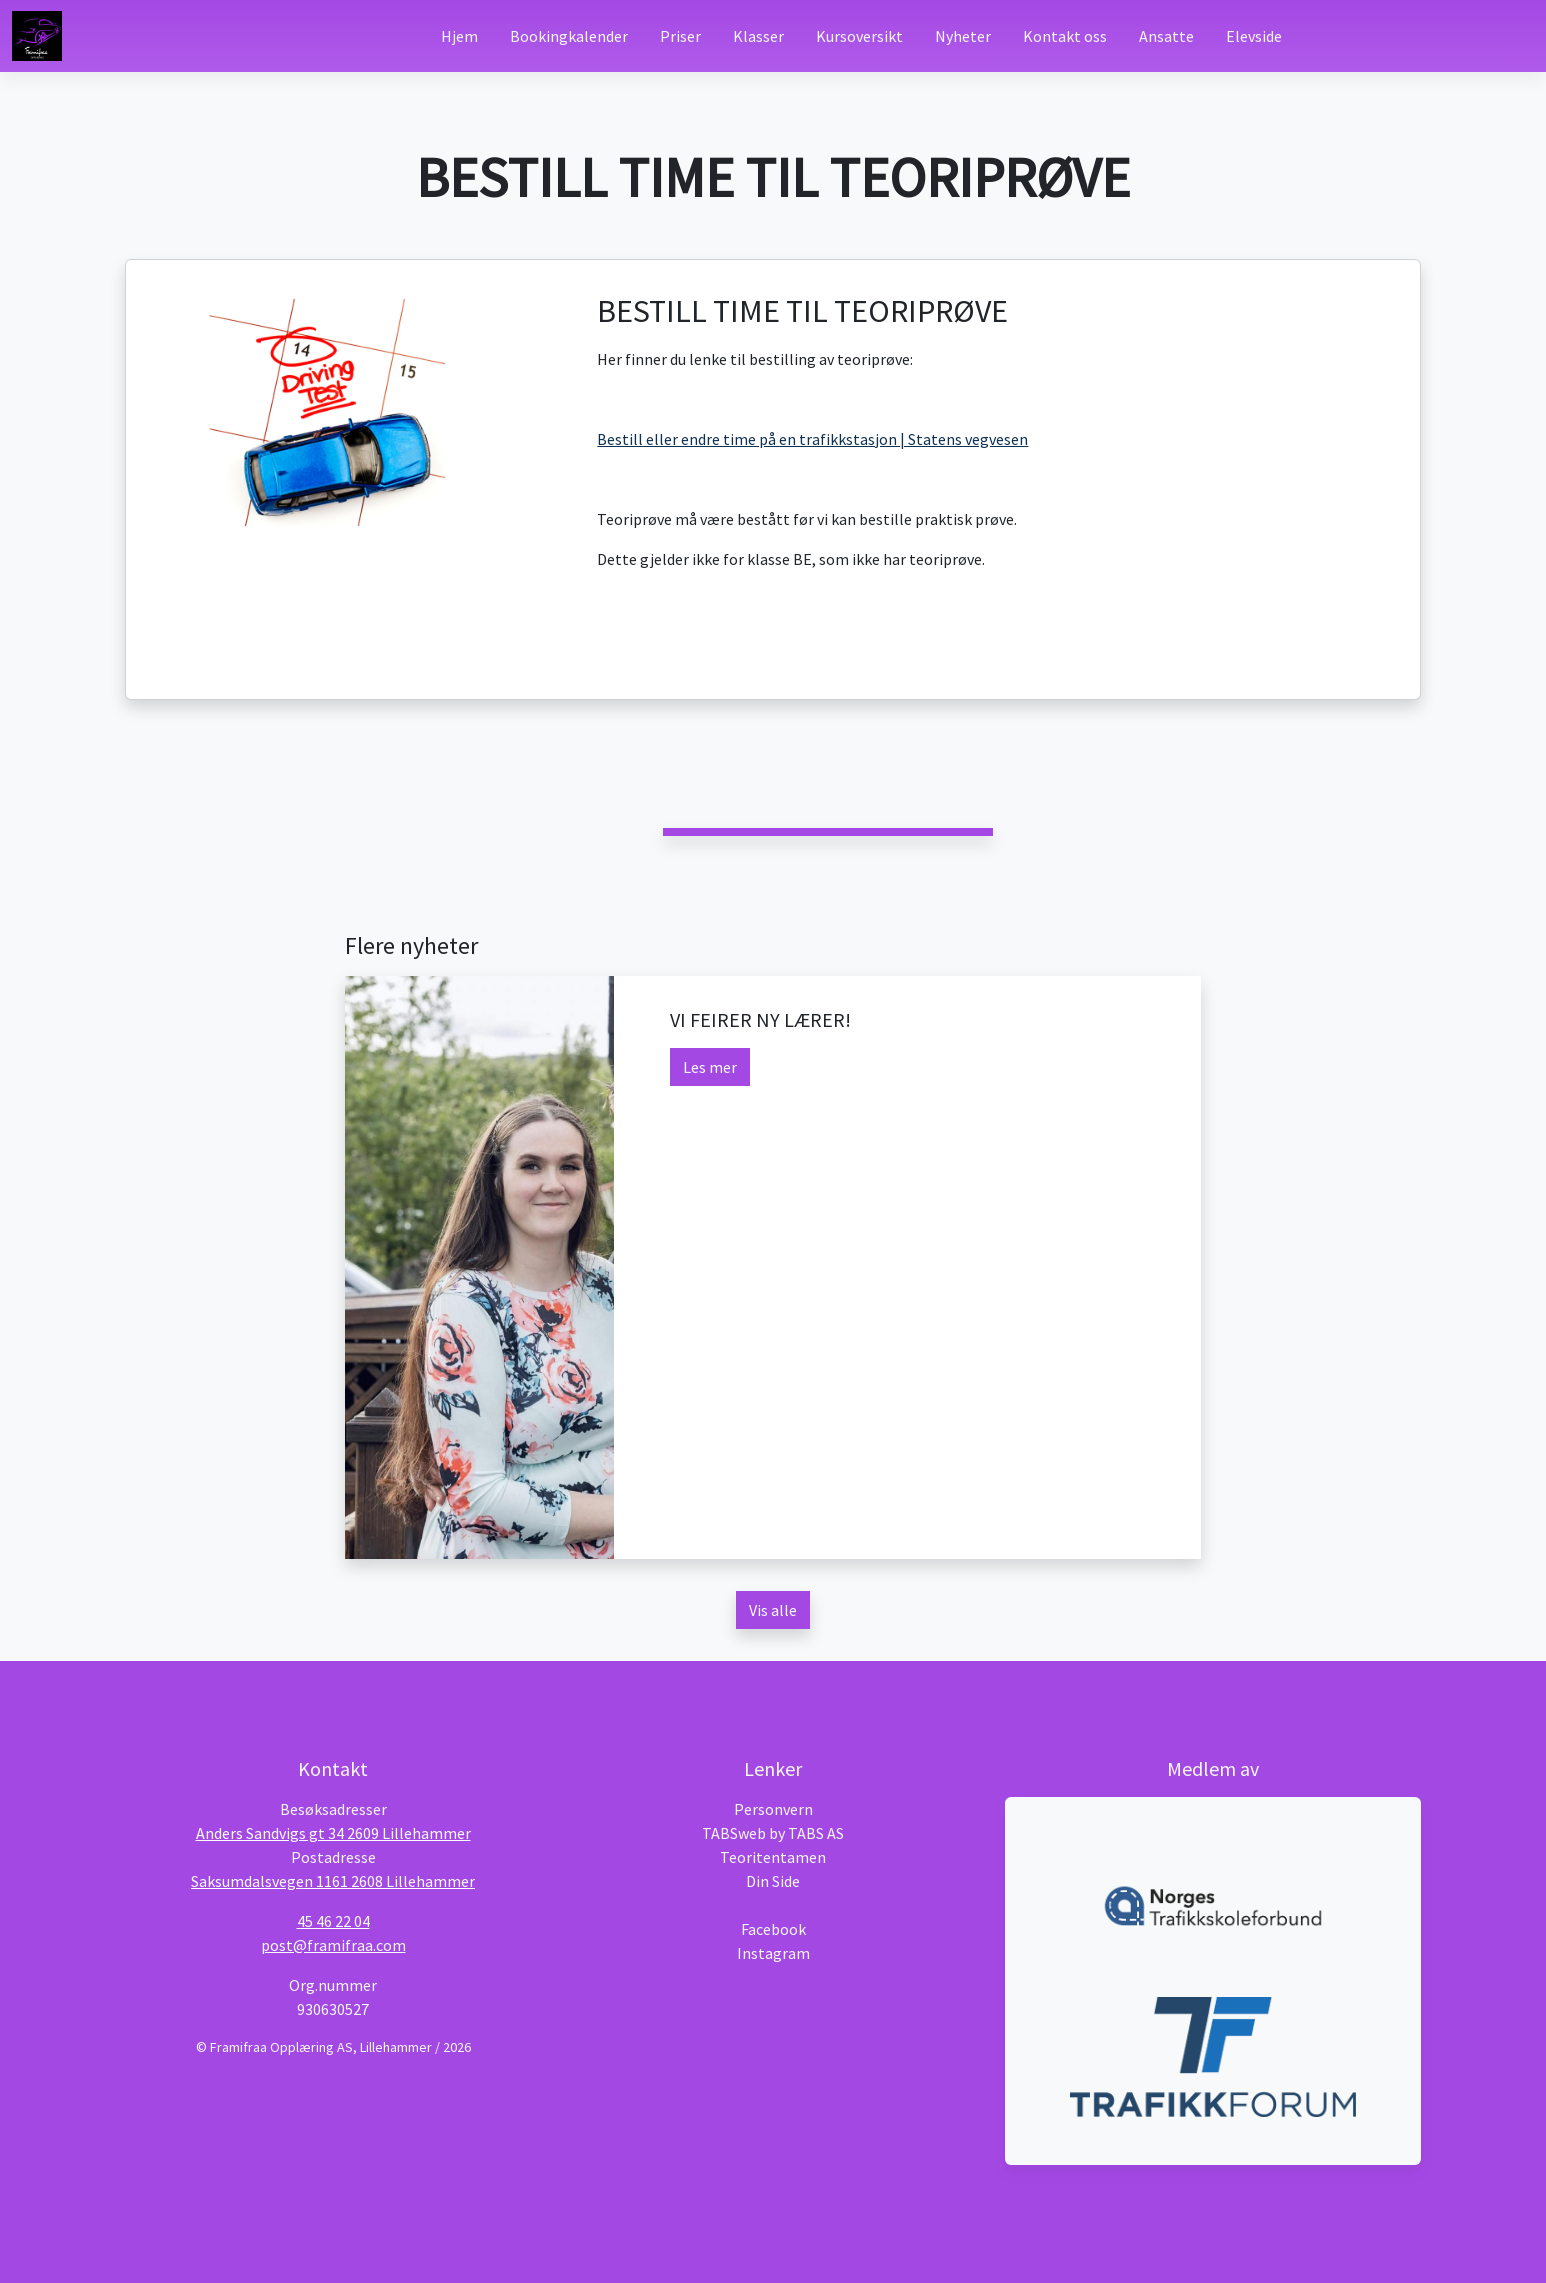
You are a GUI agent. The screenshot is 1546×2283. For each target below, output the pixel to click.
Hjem (459, 36)
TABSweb (734, 1833)
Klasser (758, 36)
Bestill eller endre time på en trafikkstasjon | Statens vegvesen (812, 439)
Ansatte (1166, 36)
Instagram (773, 1953)
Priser (680, 36)
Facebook (773, 1929)
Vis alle (773, 1610)
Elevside (1254, 36)
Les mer (710, 1067)
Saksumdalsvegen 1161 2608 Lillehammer (333, 1881)
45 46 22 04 (333, 1921)
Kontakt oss (1065, 36)
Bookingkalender (569, 36)
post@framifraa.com (333, 1945)
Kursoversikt (859, 36)
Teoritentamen (773, 1857)
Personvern (773, 1809)
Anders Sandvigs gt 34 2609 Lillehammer (333, 1833)
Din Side (773, 1881)
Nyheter (963, 36)
